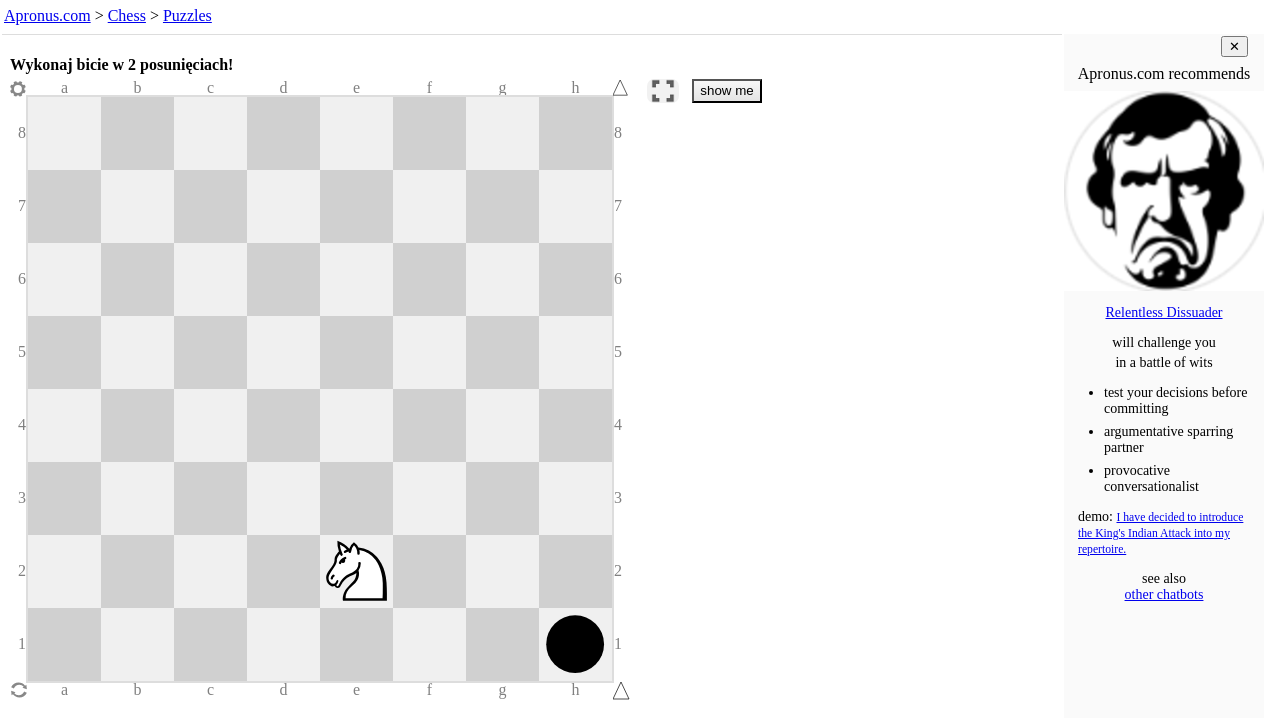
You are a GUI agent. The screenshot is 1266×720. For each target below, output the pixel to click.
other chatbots (1164, 594)
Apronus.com (47, 15)
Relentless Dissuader (1163, 312)
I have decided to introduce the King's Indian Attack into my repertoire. (1160, 533)
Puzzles (187, 15)
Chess (127, 15)
